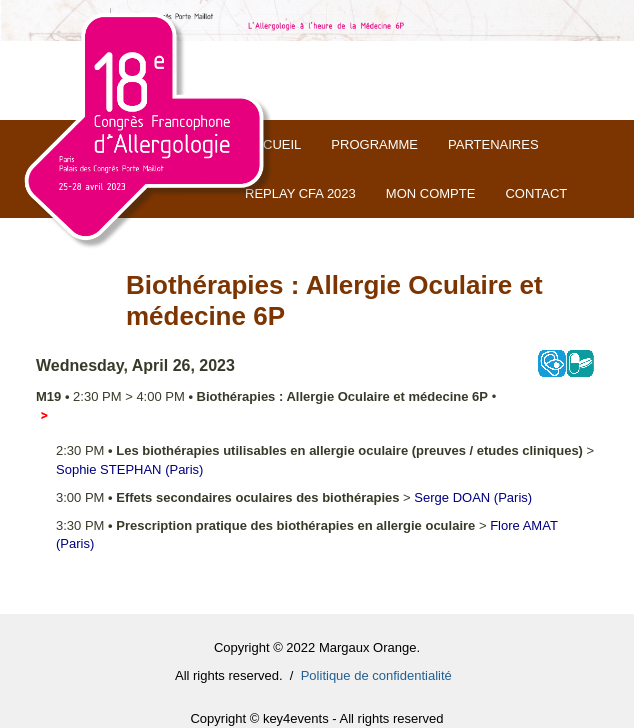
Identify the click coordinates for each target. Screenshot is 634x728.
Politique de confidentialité (376, 675)
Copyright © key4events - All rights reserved (316, 718)
